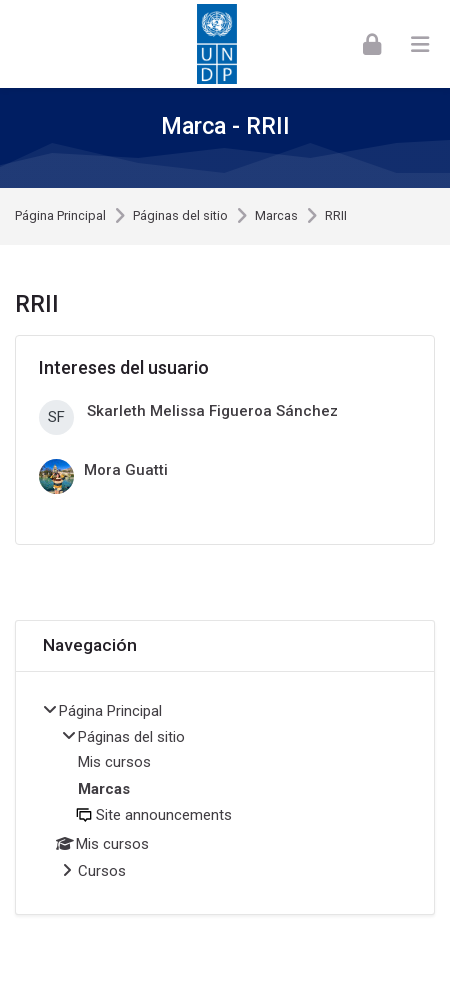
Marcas (276, 216)
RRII (336, 216)
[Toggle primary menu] (420, 44)
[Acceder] (372, 43)
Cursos (102, 871)
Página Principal (60, 216)
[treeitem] (225, 793)
